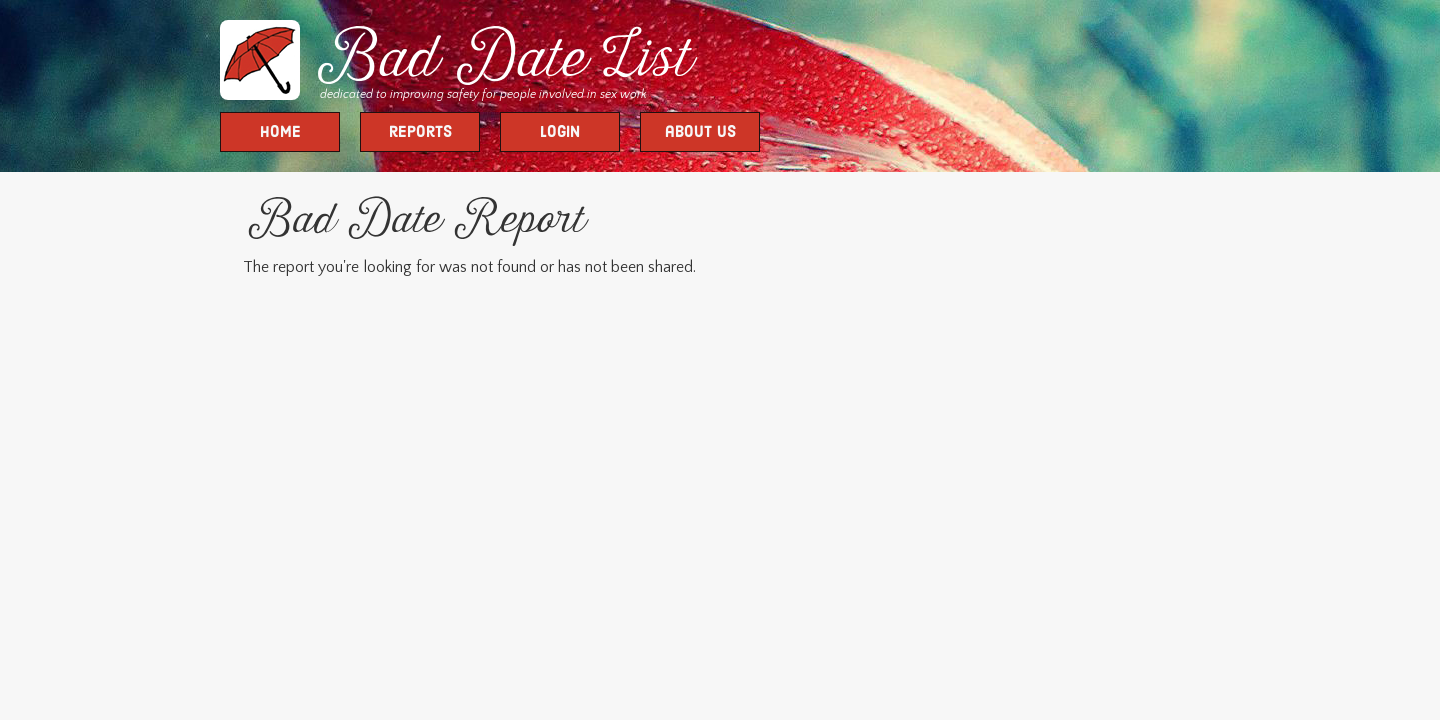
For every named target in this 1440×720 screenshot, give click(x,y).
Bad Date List (500, 62)
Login (560, 133)
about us (700, 133)
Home (280, 133)
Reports (420, 133)
